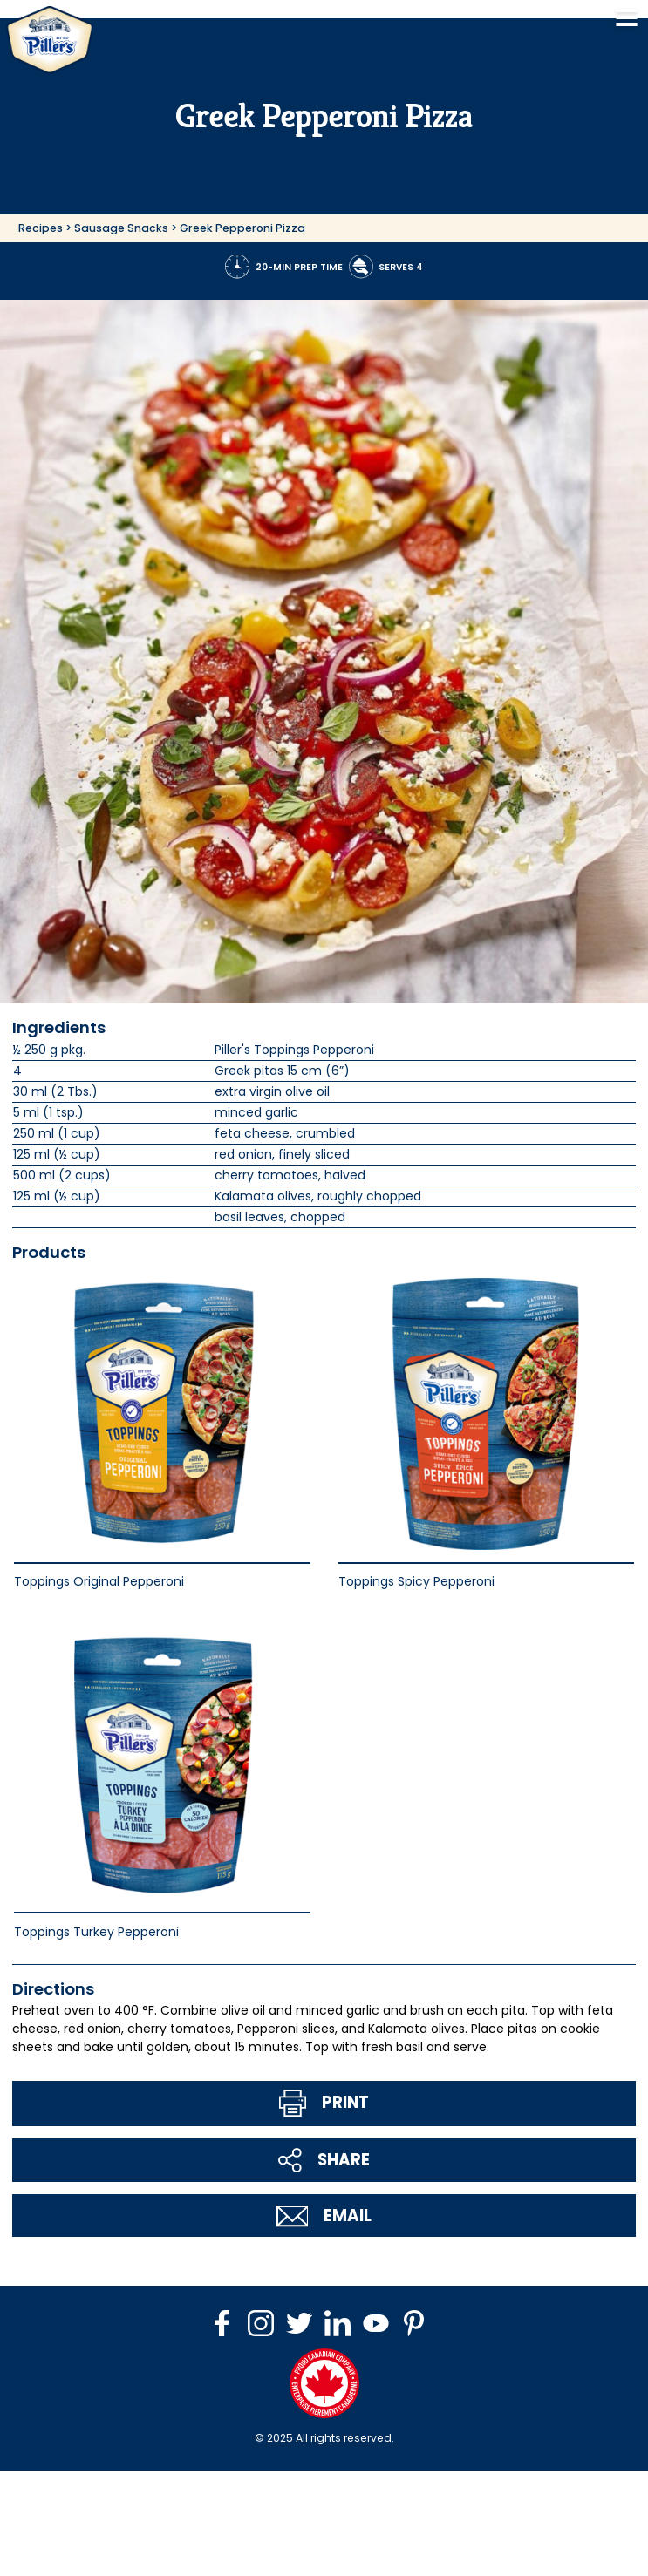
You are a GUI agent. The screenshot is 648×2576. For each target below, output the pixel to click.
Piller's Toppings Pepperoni (294, 1049)
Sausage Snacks (121, 228)
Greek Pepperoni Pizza (242, 228)
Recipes (40, 228)
